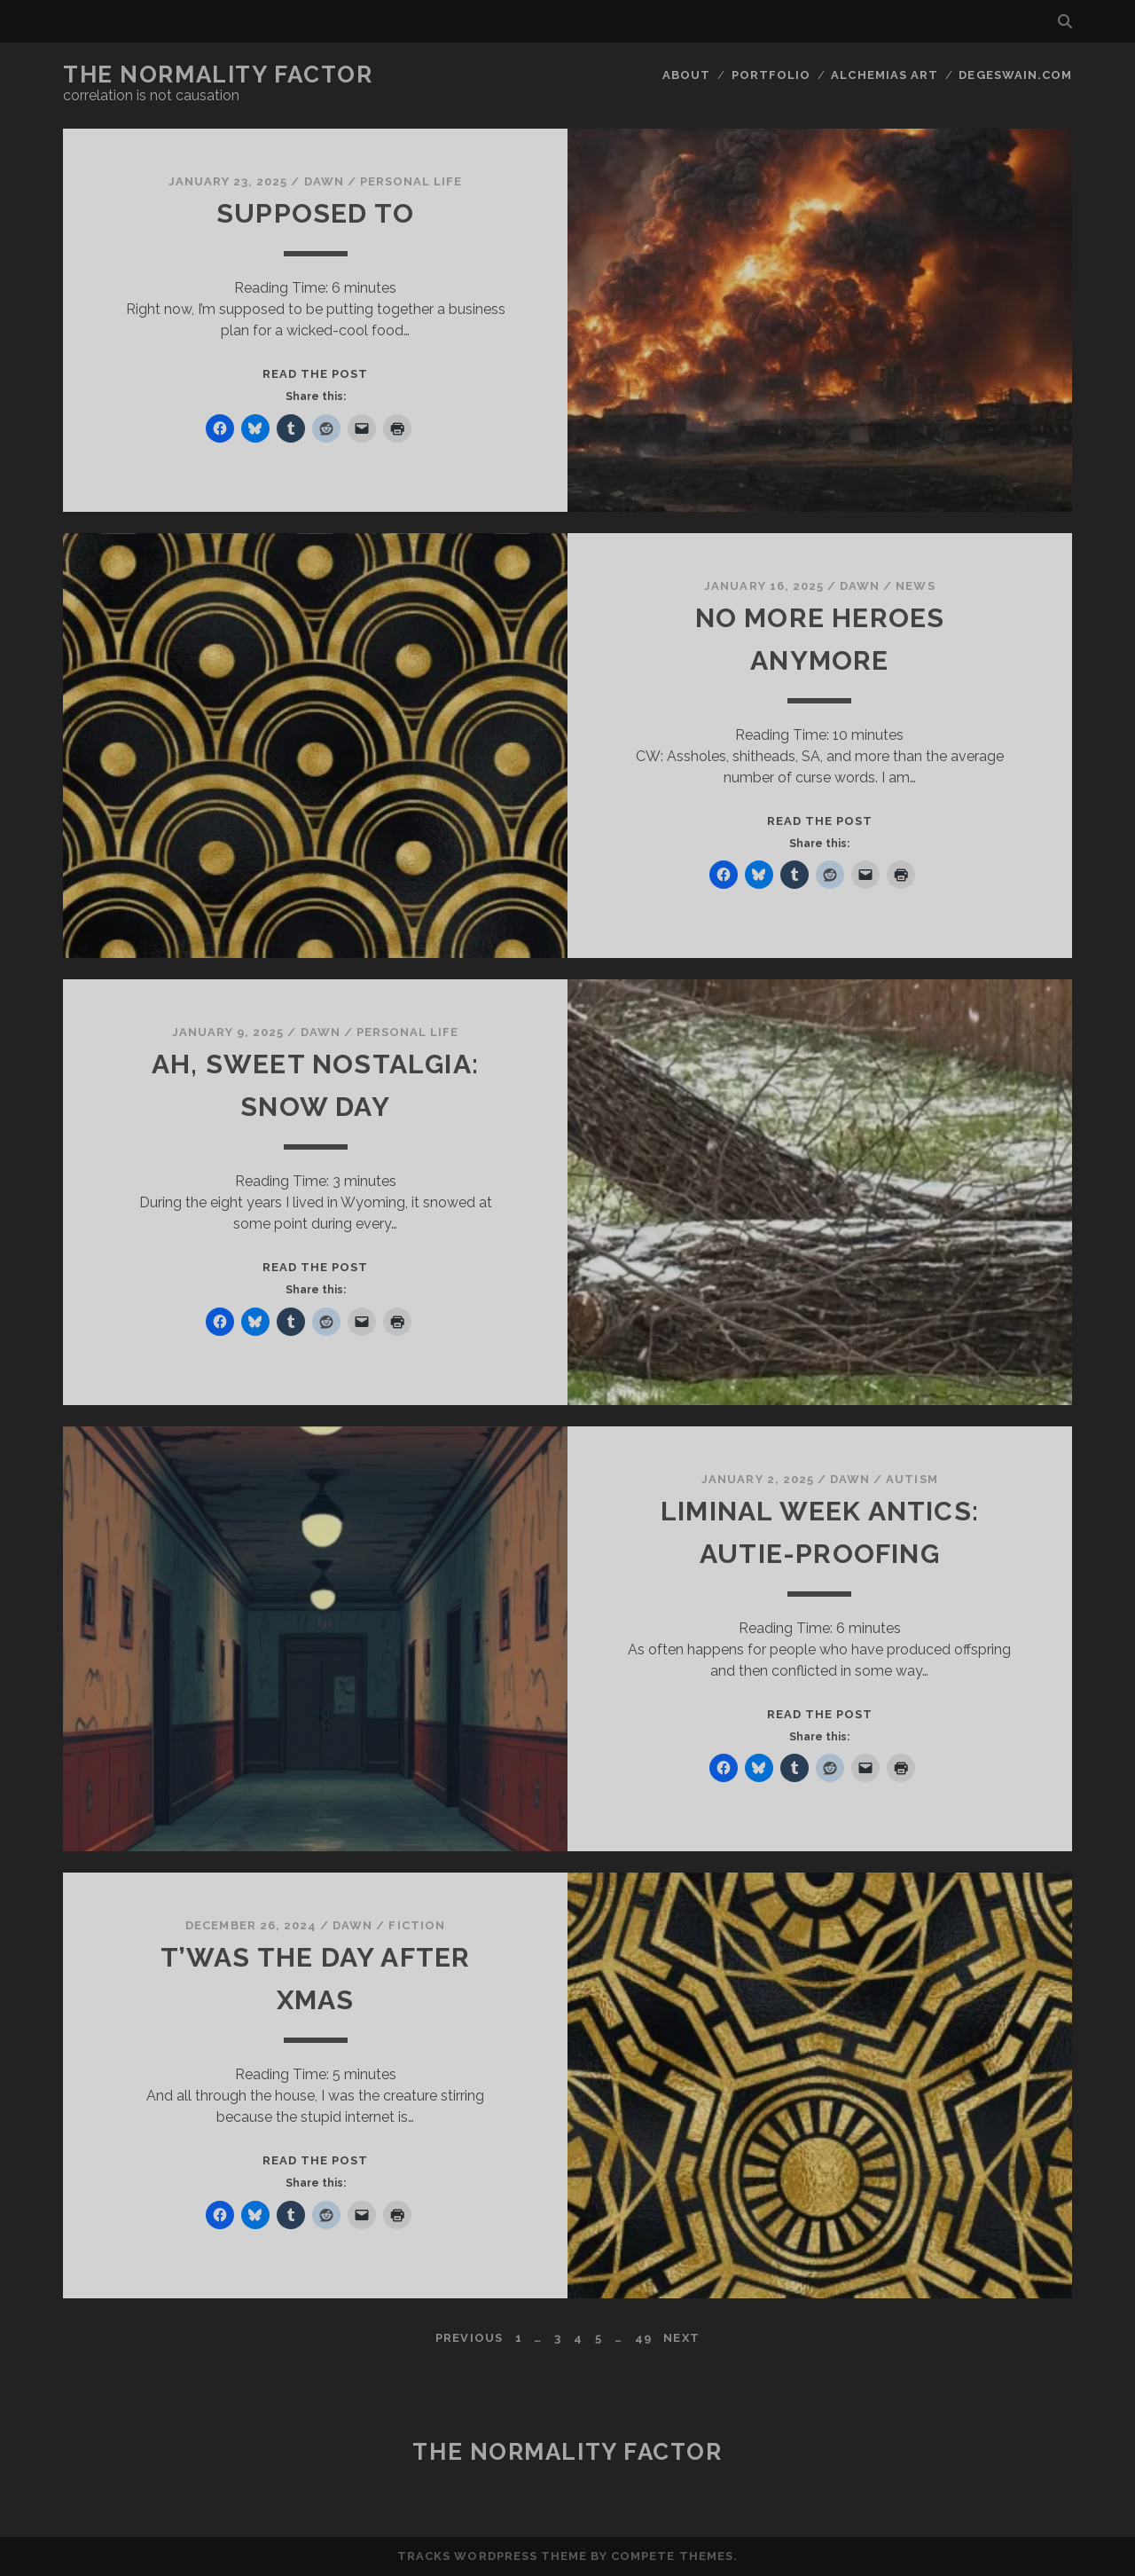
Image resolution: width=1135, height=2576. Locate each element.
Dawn (324, 181)
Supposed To (315, 213)
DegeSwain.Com (1015, 75)
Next (681, 2337)
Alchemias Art (884, 75)
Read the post (315, 374)
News (915, 586)
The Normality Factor (217, 74)
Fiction (416, 1925)
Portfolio (771, 75)
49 (643, 2337)
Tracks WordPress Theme (492, 2556)
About (686, 75)
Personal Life (411, 181)
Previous (468, 2337)
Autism (911, 1479)
